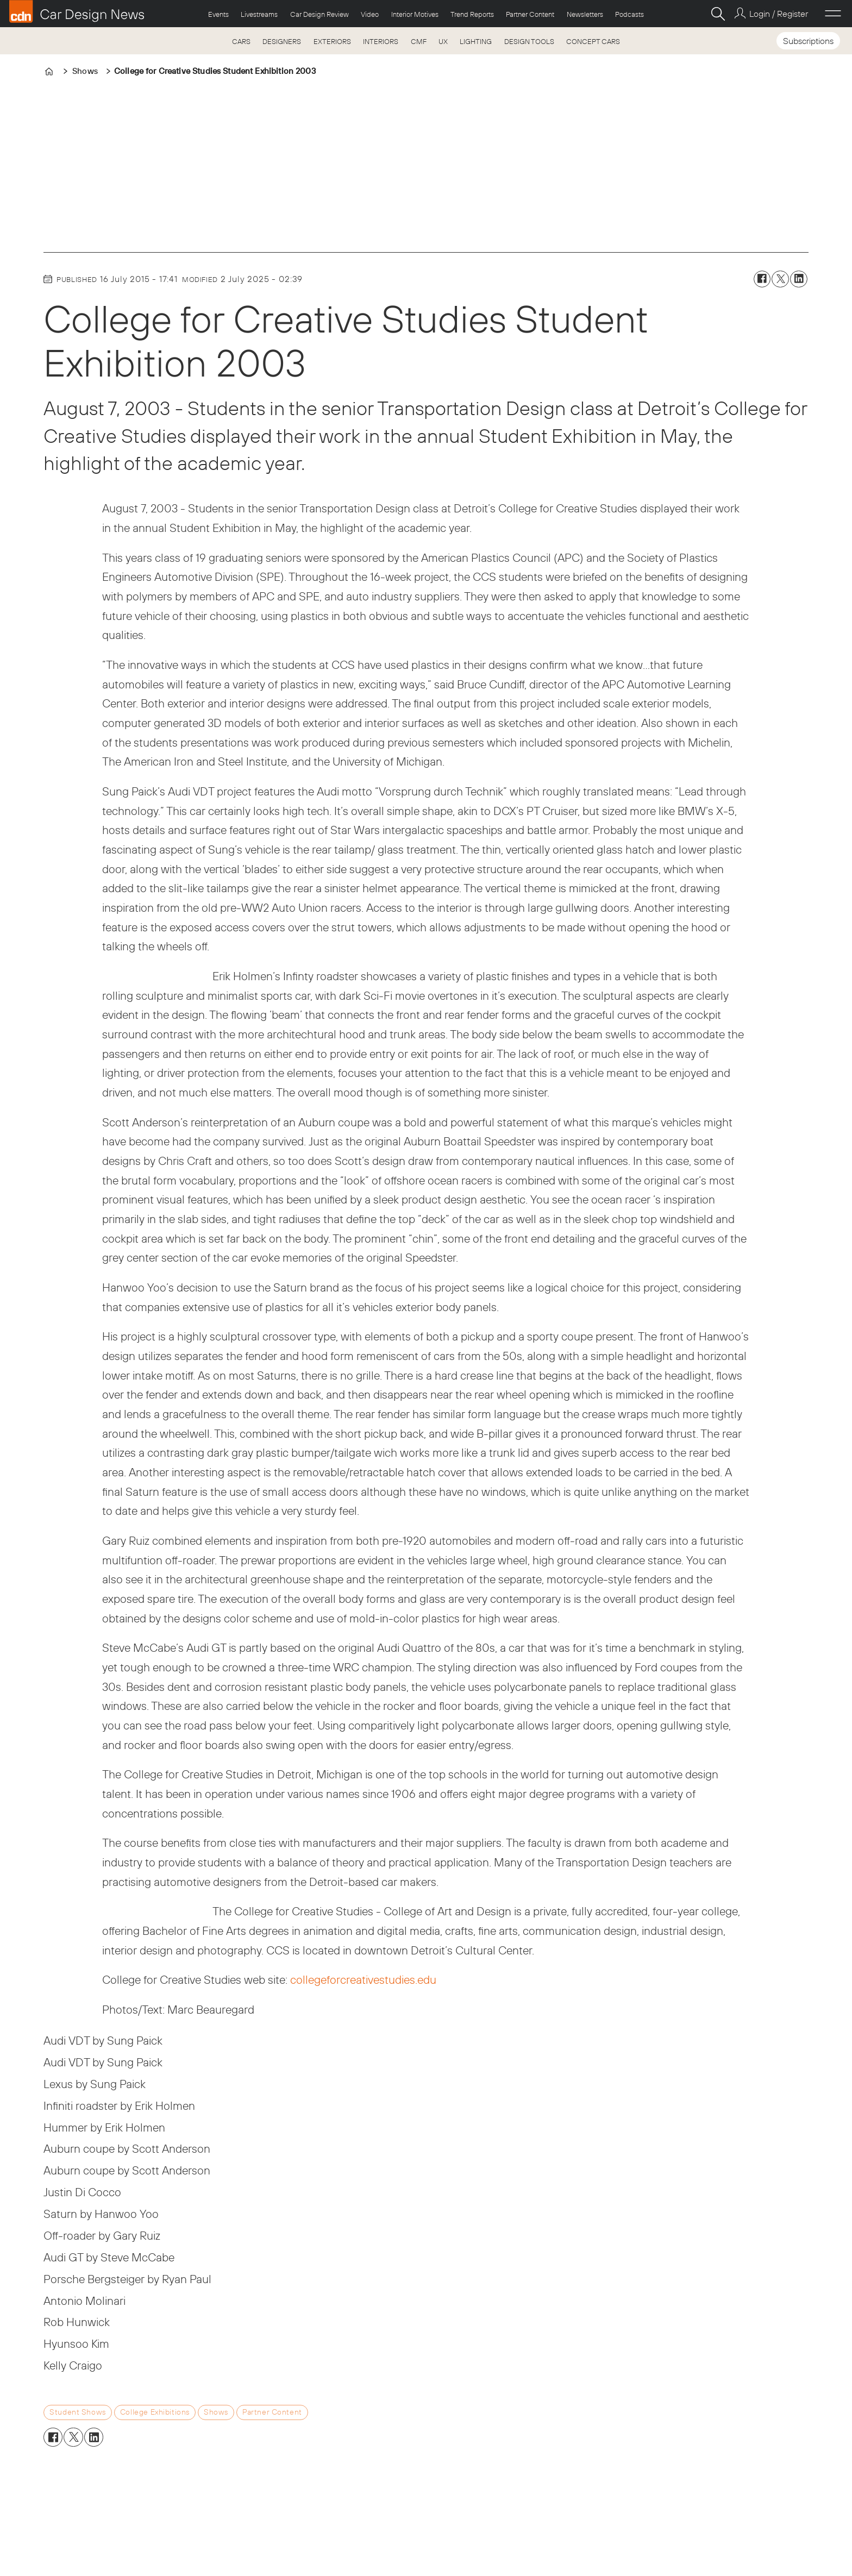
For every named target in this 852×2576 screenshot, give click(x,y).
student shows (77, 2412)
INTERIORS (380, 41)
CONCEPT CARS (593, 41)
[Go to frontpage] (77, 11)
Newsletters (585, 14)
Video (370, 14)
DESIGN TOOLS (529, 41)
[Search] (718, 13)
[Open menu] (833, 13)
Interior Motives (414, 14)
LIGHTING (476, 41)
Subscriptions (808, 40)
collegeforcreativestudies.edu (363, 1979)
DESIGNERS (281, 41)
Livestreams (259, 14)
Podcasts (629, 14)
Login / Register (778, 13)
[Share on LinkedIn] (798, 279)
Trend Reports (472, 14)
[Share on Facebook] (762, 279)
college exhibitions (155, 2412)
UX (443, 41)
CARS (241, 41)
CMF (419, 41)
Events (218, 14)
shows (216, 2412)
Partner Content (530, 14)
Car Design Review (319, 14)
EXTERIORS (332, 41)
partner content (272, 2412)
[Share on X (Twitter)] (780, 279)
